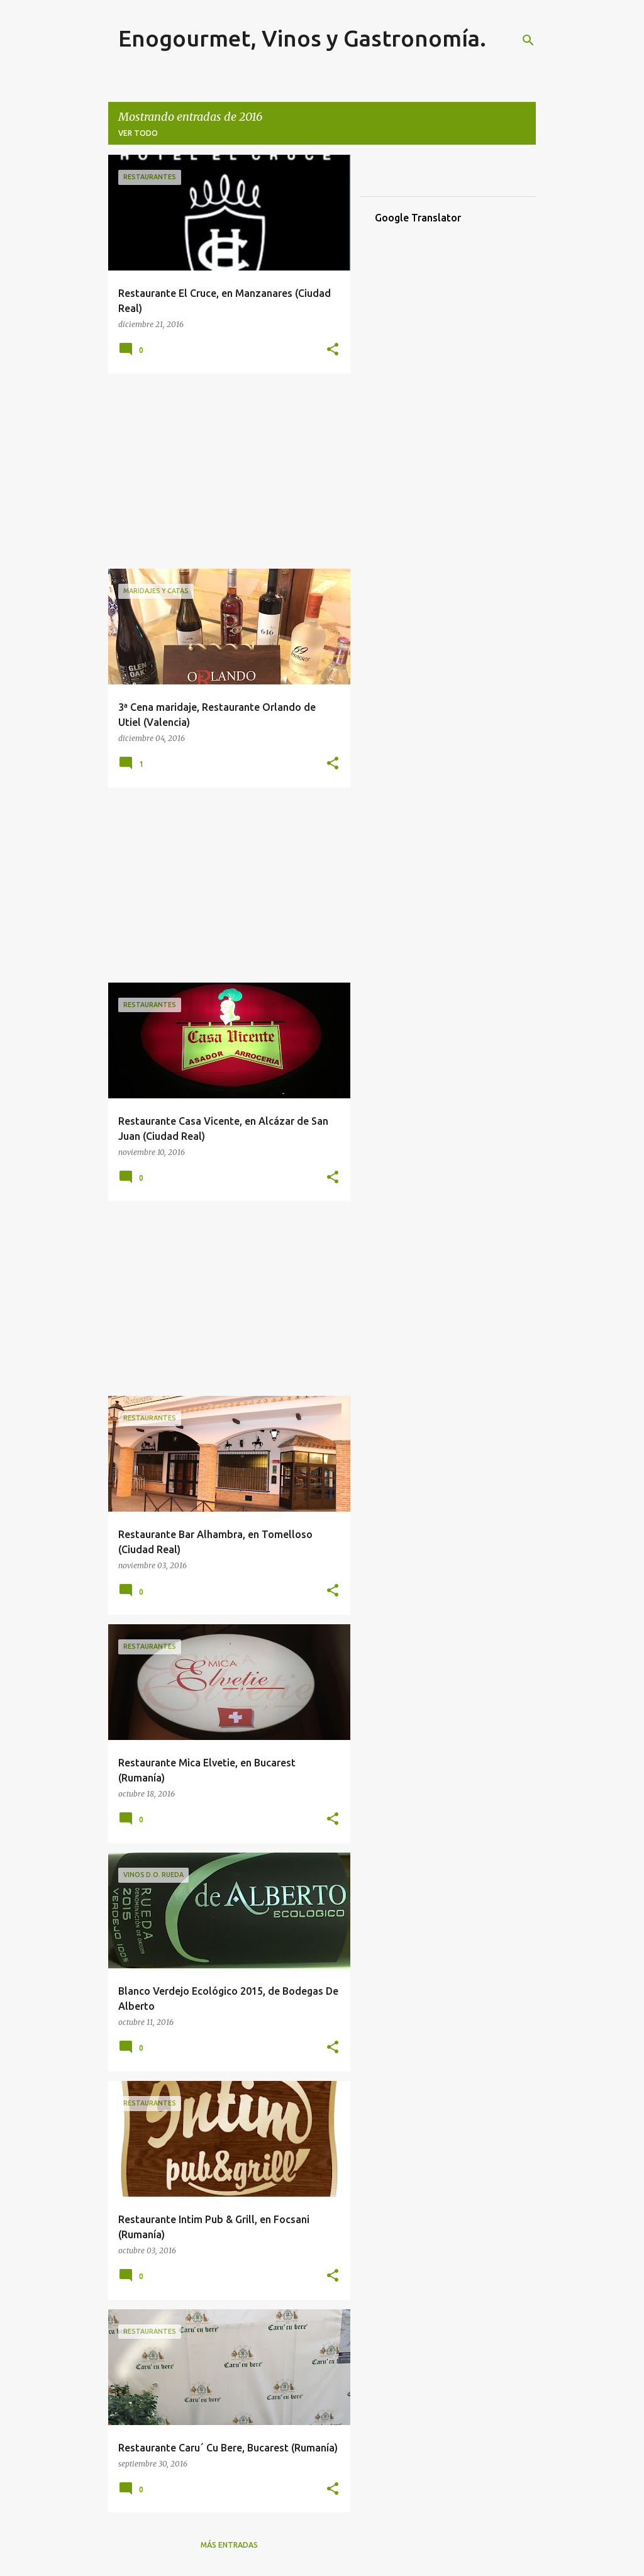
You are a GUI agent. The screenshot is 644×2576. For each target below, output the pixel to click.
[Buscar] (528, 40)
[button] (332, 350)
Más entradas (229, 2545)
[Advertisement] (224, 471)
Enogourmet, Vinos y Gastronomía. (302, 38)
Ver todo (138, 133)
